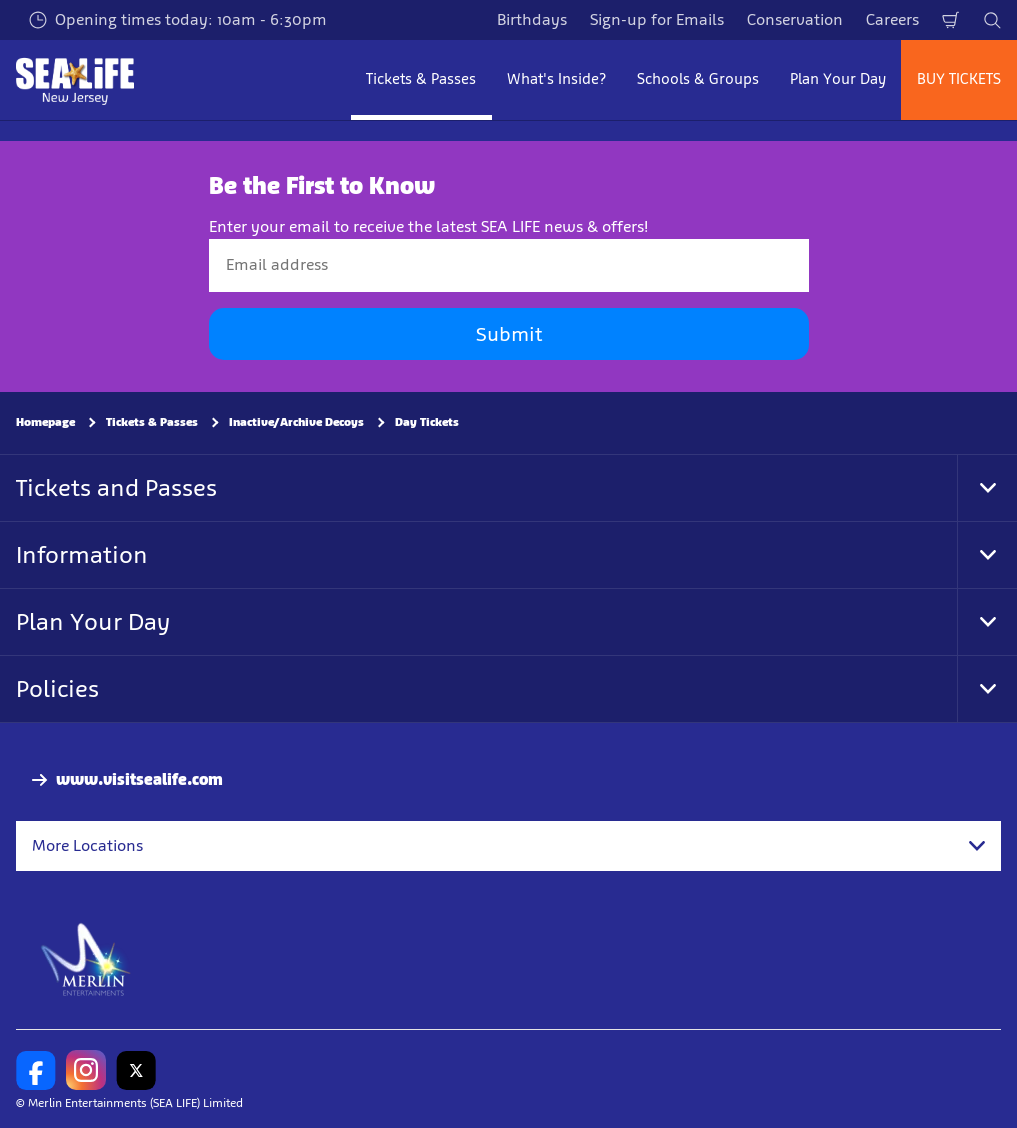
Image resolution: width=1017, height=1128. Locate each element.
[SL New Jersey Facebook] (36, 1070)
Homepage (45, 422)
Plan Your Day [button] (838, 79)
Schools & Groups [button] (698, 79)
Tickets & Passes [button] (421, 79)
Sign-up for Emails (657, 19)
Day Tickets (427, 422)
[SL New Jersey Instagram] (86, 1070)
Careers (892, 19)
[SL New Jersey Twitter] (136, 1070)
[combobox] (508, 846)
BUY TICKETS (959, 79)
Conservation (795, 19)
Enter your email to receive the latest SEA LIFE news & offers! (428, 226)
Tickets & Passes (152, 422)
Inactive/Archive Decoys (296, 422)
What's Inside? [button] (557, 79)
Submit (509, 334)
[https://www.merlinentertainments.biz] (86, 958)
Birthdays (532, 19)
